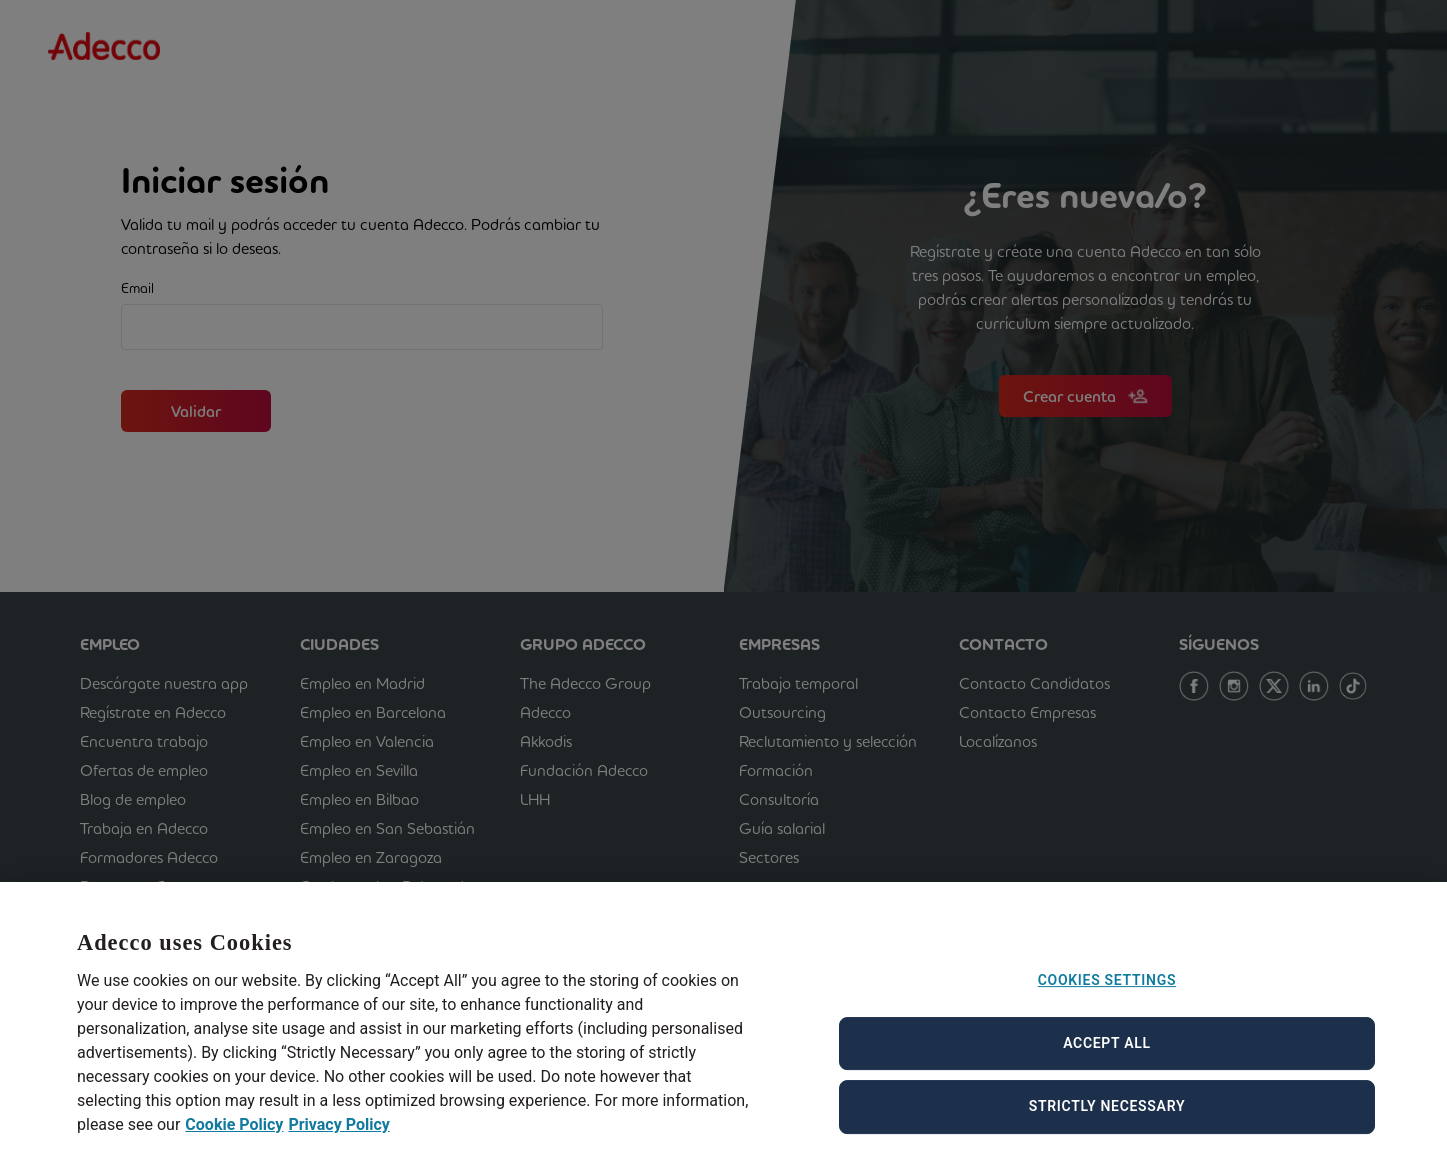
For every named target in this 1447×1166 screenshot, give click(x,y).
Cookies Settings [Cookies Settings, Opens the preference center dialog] (1107, 994)
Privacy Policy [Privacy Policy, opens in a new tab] (338, 1137)
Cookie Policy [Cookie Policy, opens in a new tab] (234, 1137)
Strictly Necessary (1107, 1120)
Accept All (1107, 1056)
